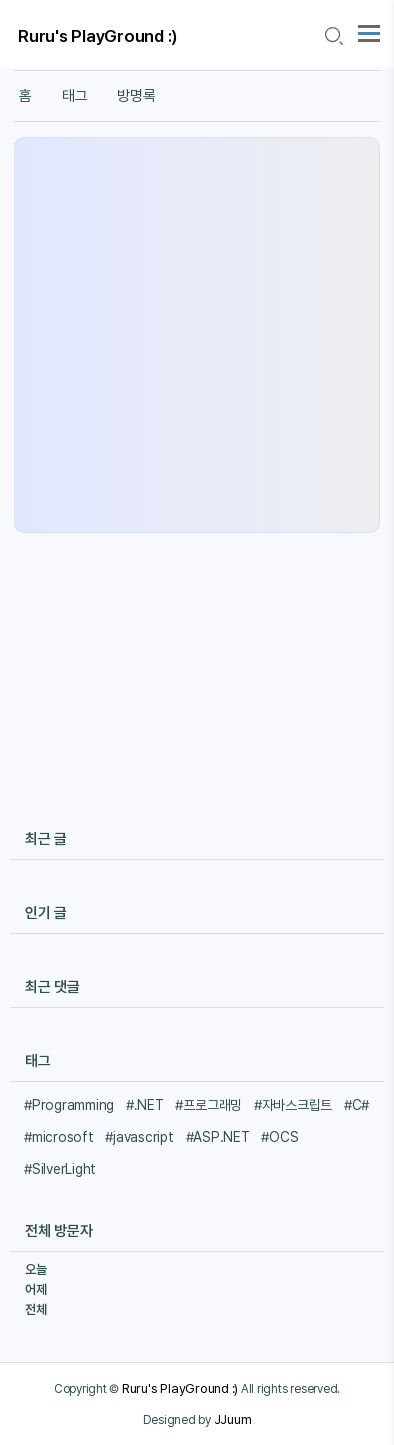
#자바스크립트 (293, 1105)
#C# (356, 1105)
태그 (75, 96)
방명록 (136, 96)
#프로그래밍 (208, 1105)
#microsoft (59, 1137)
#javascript (139, 1137)
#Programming (69, 1105)
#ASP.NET (218, 1137)
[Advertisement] (197, 335)
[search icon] (333, 36)
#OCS (279, 1137)
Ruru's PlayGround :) (98, 36)
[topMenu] (369, 31)
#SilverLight (60, 1169)
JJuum (233, 1419)
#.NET (145, 1105)
